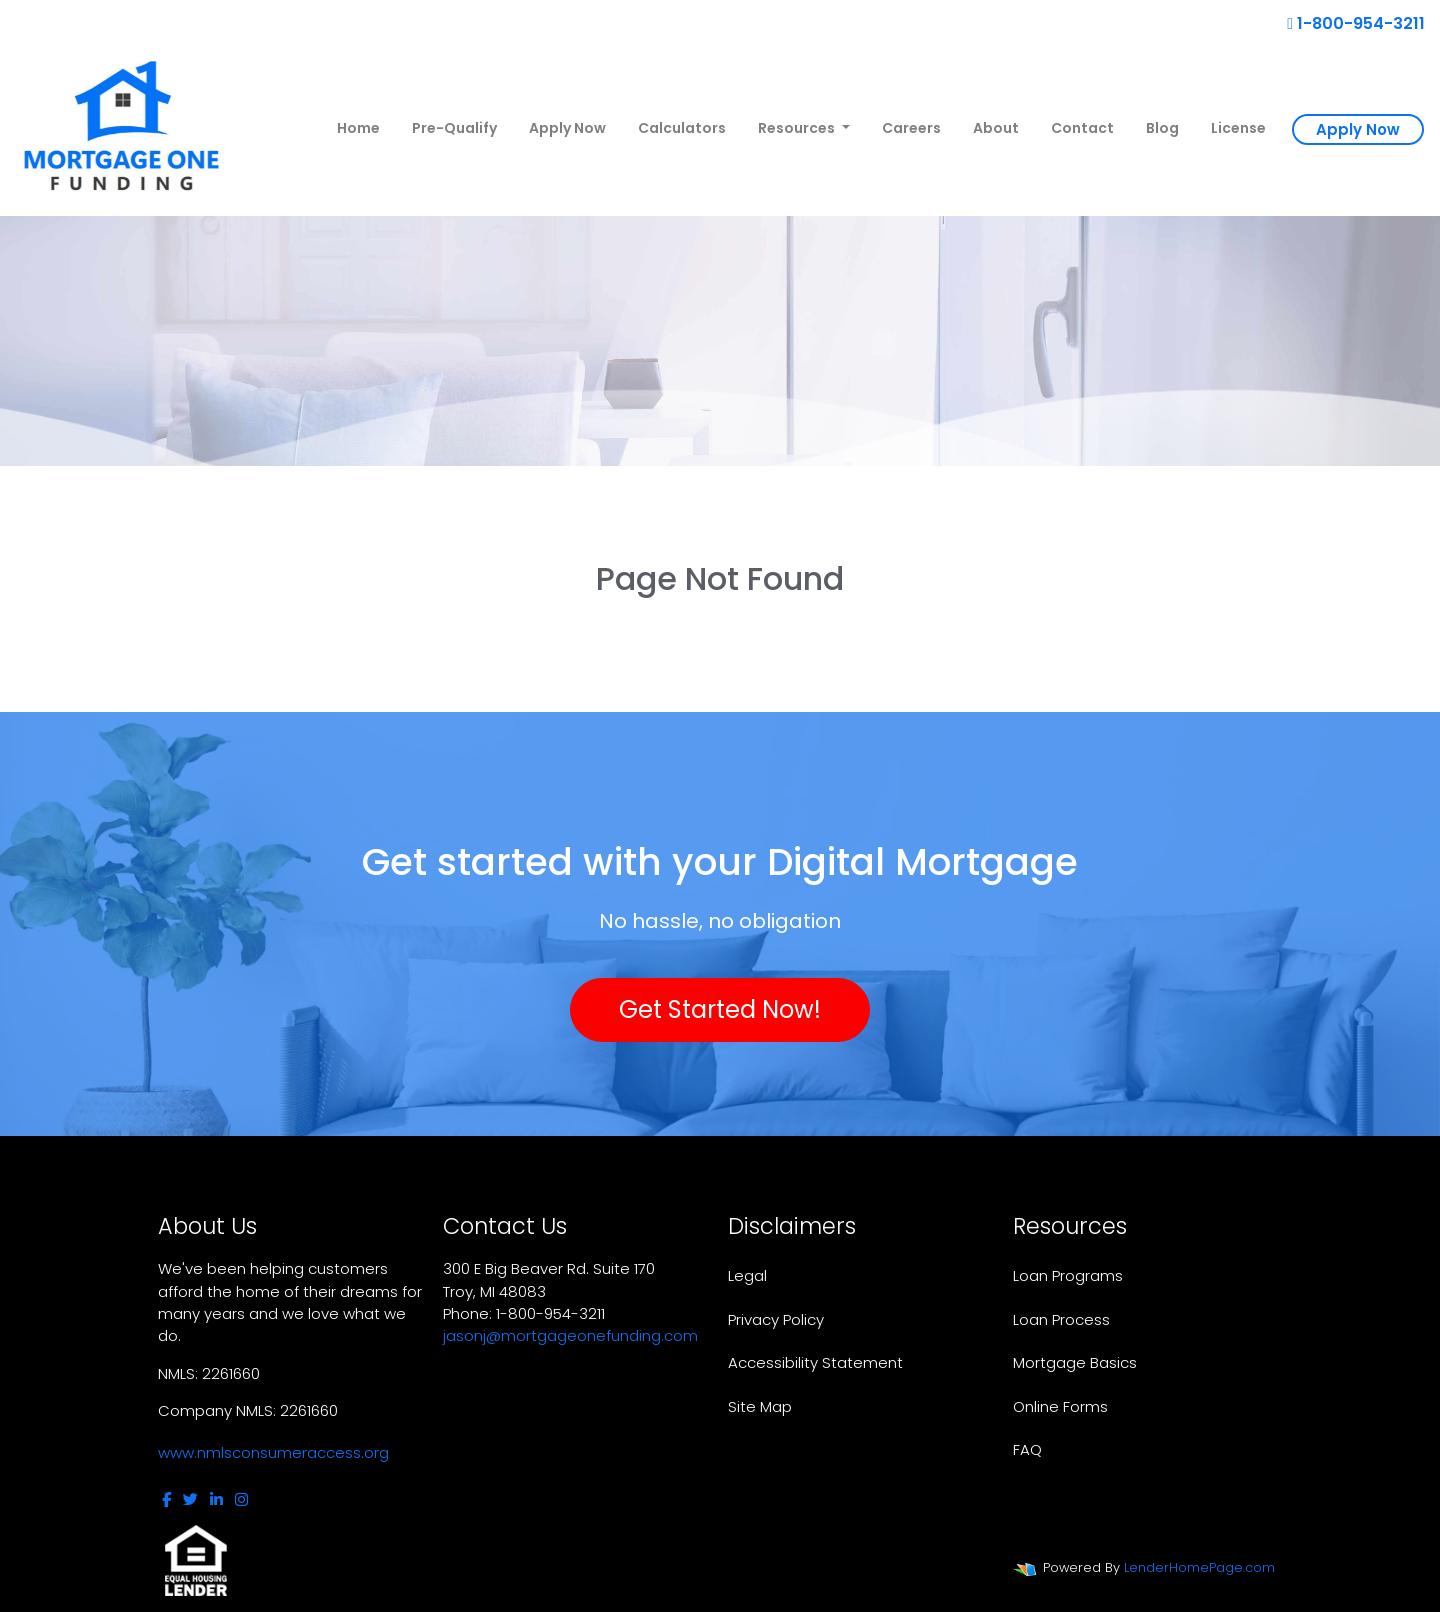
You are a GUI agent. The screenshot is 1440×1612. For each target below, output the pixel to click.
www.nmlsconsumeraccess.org (273, 1452)
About (996, 128)
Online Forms (1060, 1406)
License (1238, 128)
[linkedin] (216, 1499)
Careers (911, 128)
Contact (1082, 128)
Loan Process (1061, 1319)
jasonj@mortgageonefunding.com (570, 1335)
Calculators (682, 128)
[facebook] (166, 1499)
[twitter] (190, 1499)
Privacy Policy (776, 1319)
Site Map (760, 1406)
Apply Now (567, 128)
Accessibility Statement (815, 1362)
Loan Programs (1068, 1275)
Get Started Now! (720, 1009)
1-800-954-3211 (1356, 23)
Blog (1162, 128)
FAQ (1027, 1449)
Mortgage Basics (1075, 1362)
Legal (747, 1275)
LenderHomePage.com (1199, 1567)
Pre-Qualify (454, 128)
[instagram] (241, 1499)
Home (358, 128)
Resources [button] (798, 128)
